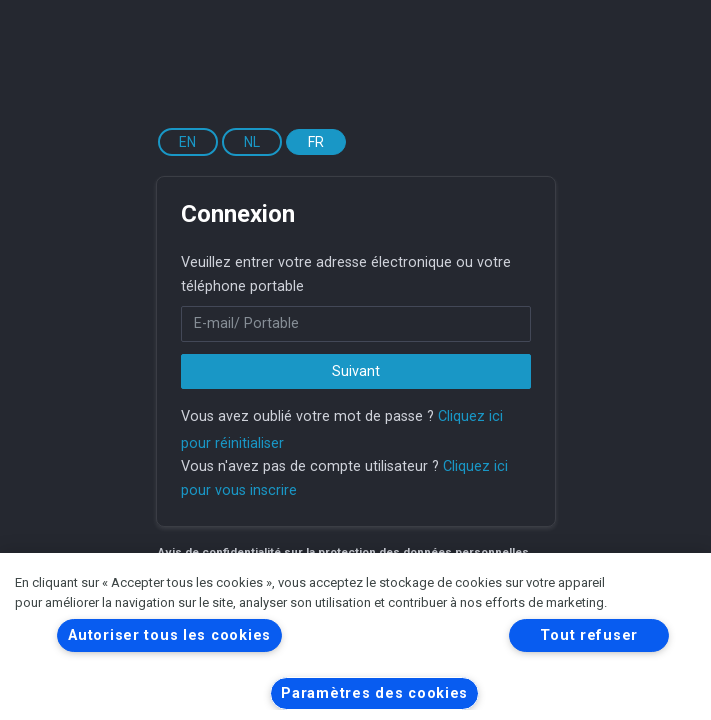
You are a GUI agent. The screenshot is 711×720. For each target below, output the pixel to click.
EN (187, 142)
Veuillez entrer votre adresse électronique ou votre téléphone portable (346, 274)
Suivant (356, 371)
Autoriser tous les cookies (169, 635)
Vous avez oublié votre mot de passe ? (307, 416)
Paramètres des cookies (374, 693)
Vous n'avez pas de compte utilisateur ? (310, 466)
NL (252, 142)
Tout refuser (589, 635)
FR (316, 142)
